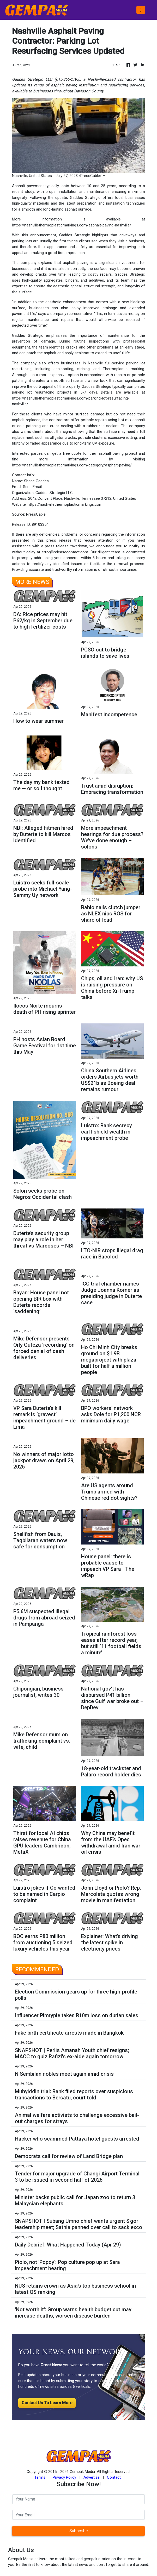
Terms (39, 2477)
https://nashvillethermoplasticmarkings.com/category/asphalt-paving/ (72, 465)
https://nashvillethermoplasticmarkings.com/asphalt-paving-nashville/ (71, 225)
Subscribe (78, 2530)
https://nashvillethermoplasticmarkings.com (65, 504)
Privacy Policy (64, 2477)
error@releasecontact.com (65, 552)
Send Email (32, 486)
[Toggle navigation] (140, 10)
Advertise (91, 2477)
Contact (114, 2477)
